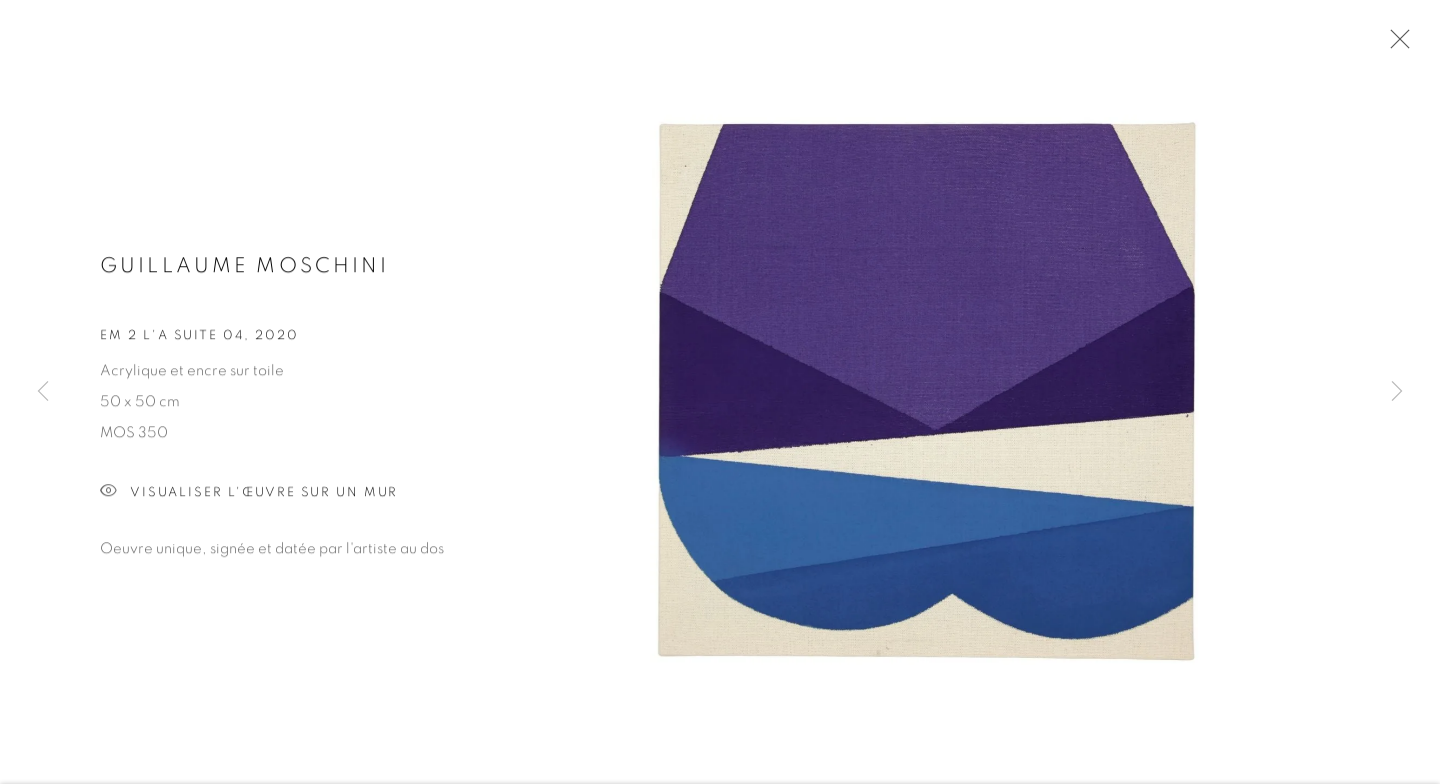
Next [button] (1397, 392)
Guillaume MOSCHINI (244, 268)
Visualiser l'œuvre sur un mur (249, 496)
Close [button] (1395, 45)
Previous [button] (43, 392)
